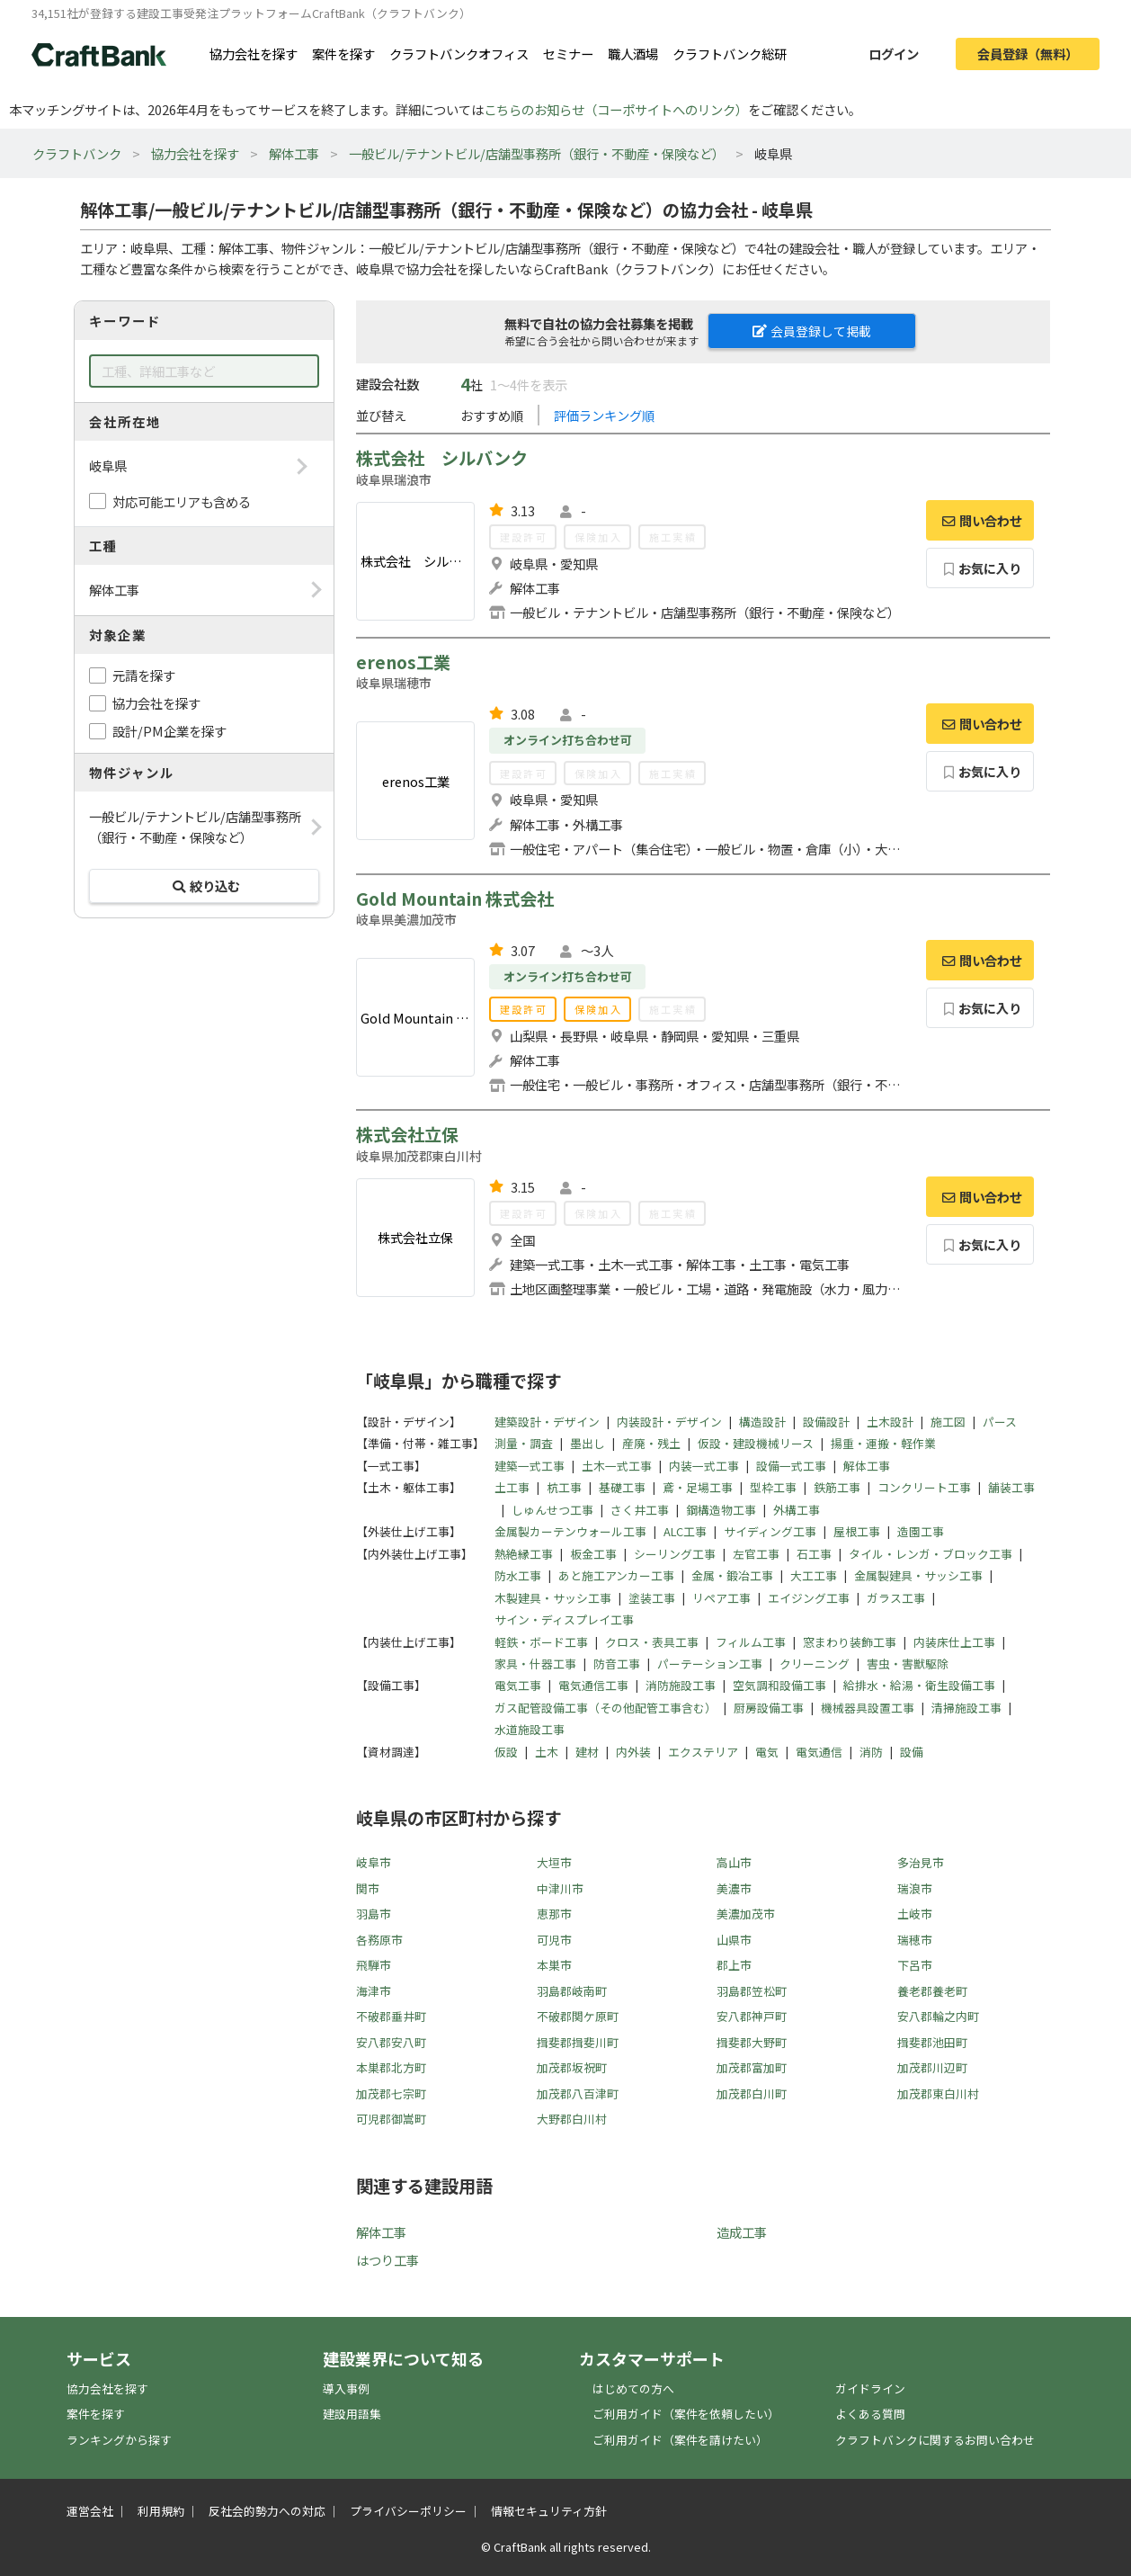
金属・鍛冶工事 (732, 1575)
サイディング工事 (770, 1531)
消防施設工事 (681, 1685)
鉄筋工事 (837, 1487)
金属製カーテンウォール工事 (570, 1531)
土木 (546, 1751)
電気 (767, 1751)
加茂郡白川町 (752, 2093)
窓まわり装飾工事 (849, 1641)
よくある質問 (870, 2413)
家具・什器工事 (535, 1663)
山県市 (734, 1939)
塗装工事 (651, 1597)
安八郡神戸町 (752, 2016)
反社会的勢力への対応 (267, 2510)
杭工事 (564, 1487)
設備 (911, 1751)
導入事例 (346, 2388)
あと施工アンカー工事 (616, 1575)
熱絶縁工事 (523, 1553)
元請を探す (143, 675)
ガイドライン (870, 2388)
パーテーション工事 (709, 1663)
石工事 (814, 1553)
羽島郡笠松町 (752, 1990)
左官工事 (756, 1553)
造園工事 (920, 1531)
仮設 (506, 1751)
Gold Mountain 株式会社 (455, 898)
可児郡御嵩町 (391, 2118)
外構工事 (796, 1509)
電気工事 (517, 1685)
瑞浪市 (914, 1888)
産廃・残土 (651, 1443)
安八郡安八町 (391, 2042)
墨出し (587, 1443)
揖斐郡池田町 (932, 2042)
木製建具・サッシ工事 (552, 1597)
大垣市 (554, 1862)
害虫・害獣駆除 (907, 1663)
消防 (871, 1751)
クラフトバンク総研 (729, 53)
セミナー (568, 53)
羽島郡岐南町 (572, 1990)
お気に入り (980, 568)
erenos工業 (403, 662)
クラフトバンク (76, 153)
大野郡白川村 (572, 2118)
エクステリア (703, 1751)
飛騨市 (373, 1964)
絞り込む (204, 885)
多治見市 (920, 1862)
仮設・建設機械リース (756, 1443)
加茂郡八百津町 (578, 2093)
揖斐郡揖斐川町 (578, 2042)
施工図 (948, 1421)
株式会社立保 (407, 1134)
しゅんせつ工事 (552, 1509)
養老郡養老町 (932, 1990)
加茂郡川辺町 (932, 2067)
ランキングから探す (119, 2439)
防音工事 (616, 1663)
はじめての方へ (633, 2388)
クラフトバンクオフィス (459, 53)
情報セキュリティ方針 (549, 2510)
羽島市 (373, 1913)
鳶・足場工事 (698, 1487)
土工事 (512, 1487)
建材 (587, 1751)
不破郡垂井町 (391, 2016)
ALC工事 (685, 1531)
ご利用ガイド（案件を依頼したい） (685, 2413)
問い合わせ (980, 520)
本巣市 (554, 1964)
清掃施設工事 (966, 1707)
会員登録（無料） (1027, 53)
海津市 (373, 1990)
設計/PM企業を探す (169, 730)
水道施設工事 (529, 1729)
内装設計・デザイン (669, 1421)
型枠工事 (773, 1487)
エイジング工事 (809, 1597)
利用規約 (161, 2510)
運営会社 (90, 2510)
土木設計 (890, 1421)
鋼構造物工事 (721, 1509)
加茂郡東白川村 (938, 2093)
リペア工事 (721, 1597)
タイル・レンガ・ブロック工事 (930, 1553)
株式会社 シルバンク (442, 457)
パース (1000, 1421)
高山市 (734, 1862)
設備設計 (826, 1421)
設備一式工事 (791, 1465)
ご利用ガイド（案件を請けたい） (680, 2439)
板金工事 (593, 1553)
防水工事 (517, 1575)
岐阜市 (373, 1862)
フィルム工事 (751, 1641)
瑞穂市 (914, 1939)
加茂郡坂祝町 (572, 2067)
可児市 (554, 1939)
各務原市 (379, 1939)
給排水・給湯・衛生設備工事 (919, 1685)
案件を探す (343, 53)
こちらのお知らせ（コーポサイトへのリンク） (616, 109)
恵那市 (554, 1913)
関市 (367, 1888)
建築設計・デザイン (547, 1421)
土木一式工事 (617, 1465)
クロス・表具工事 (652, 1641)
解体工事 (294, 153)
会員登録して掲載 (812, 331)
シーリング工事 (675, 1553)
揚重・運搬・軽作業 (883, 1443)
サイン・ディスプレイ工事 (564, 1619)
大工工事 (813, 1575)
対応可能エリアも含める (181, 501)
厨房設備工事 (769, 1707)
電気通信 (819, 1751)
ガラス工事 (896, 1597)
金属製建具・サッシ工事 (918, 1575)
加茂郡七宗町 (391, 2093)
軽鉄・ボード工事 (541, 1641)
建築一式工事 (529, 1465)
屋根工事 (856, 1531)
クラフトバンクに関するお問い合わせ (935, 2439)
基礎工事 (622, 1487)
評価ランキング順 (604, 415)
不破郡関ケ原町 (578, 2016)
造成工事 (742, 2232)
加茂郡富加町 (752, 2067)
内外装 (633, 1751)
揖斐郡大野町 (752, 2042)
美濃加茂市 (746, 1913)
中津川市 (560, 1888)
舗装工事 (1011, 1487)
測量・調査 (523, 1443)
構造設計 (762, 1421)
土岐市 (914, 1913)
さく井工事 (639, 1509)
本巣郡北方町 (391, 2067)
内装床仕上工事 (954, 1641)
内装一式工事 (704, 1465)
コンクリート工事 (924, 1487)
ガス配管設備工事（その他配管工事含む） (605, 1707)
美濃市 (734, 1888)
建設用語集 (352, 2413)
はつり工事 (387, 2259)
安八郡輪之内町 (938, 2016)
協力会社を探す (253, 53)
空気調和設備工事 (779, 1685)
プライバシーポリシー (408, 2510)
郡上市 (734, 1964)
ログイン (893, 53)
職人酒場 (633, 53)
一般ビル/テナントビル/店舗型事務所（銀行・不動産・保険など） (537, 153)
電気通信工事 (593, 1685)
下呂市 (914, 1964)
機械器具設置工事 (867, 1707)
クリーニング (814, 1663)
